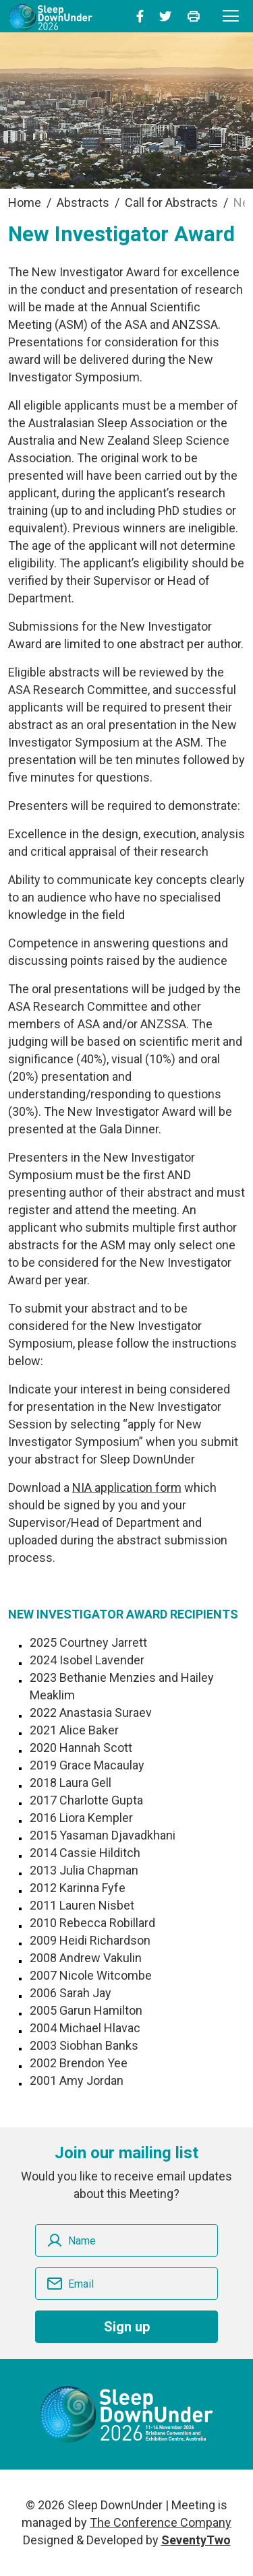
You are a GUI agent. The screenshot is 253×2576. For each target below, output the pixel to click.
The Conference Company (160, 2522)
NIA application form (126, 1487)
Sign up (127, 2327)
